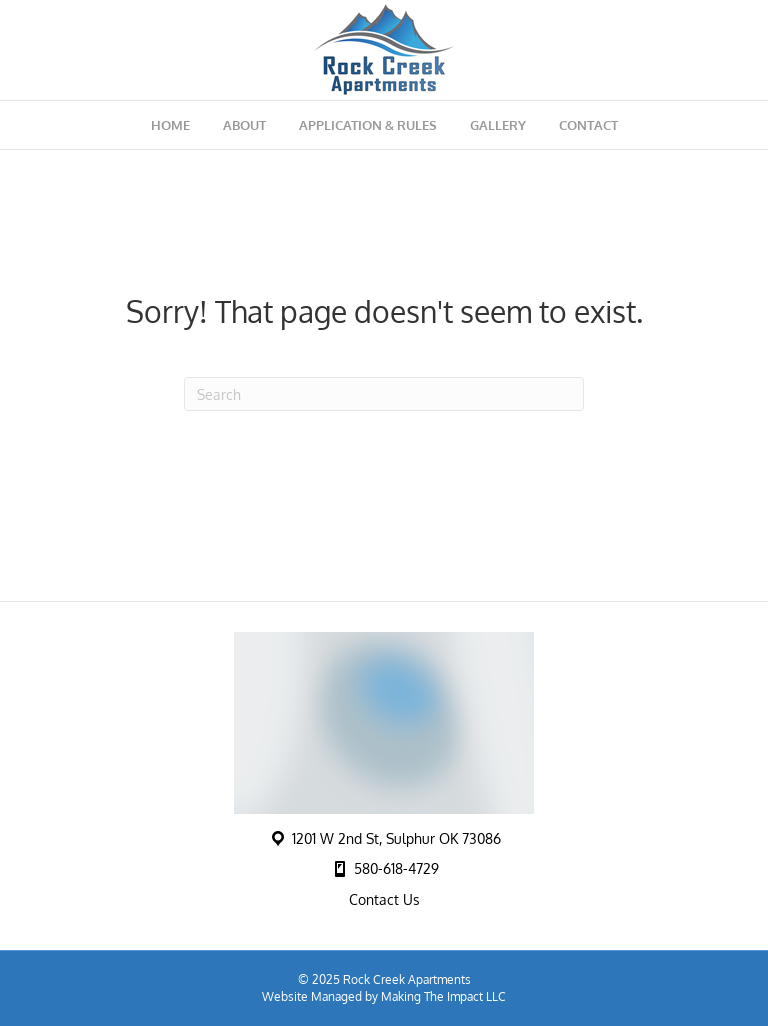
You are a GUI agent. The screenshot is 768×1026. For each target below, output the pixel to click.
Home (170, 125)
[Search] (384, 394)
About (244, 125)
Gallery (498, 125)
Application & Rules (368, 125)
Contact (588, 125)
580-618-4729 (396, 868)
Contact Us (384, 899)
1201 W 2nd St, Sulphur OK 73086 (396, 838)
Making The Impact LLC (443, 996)
